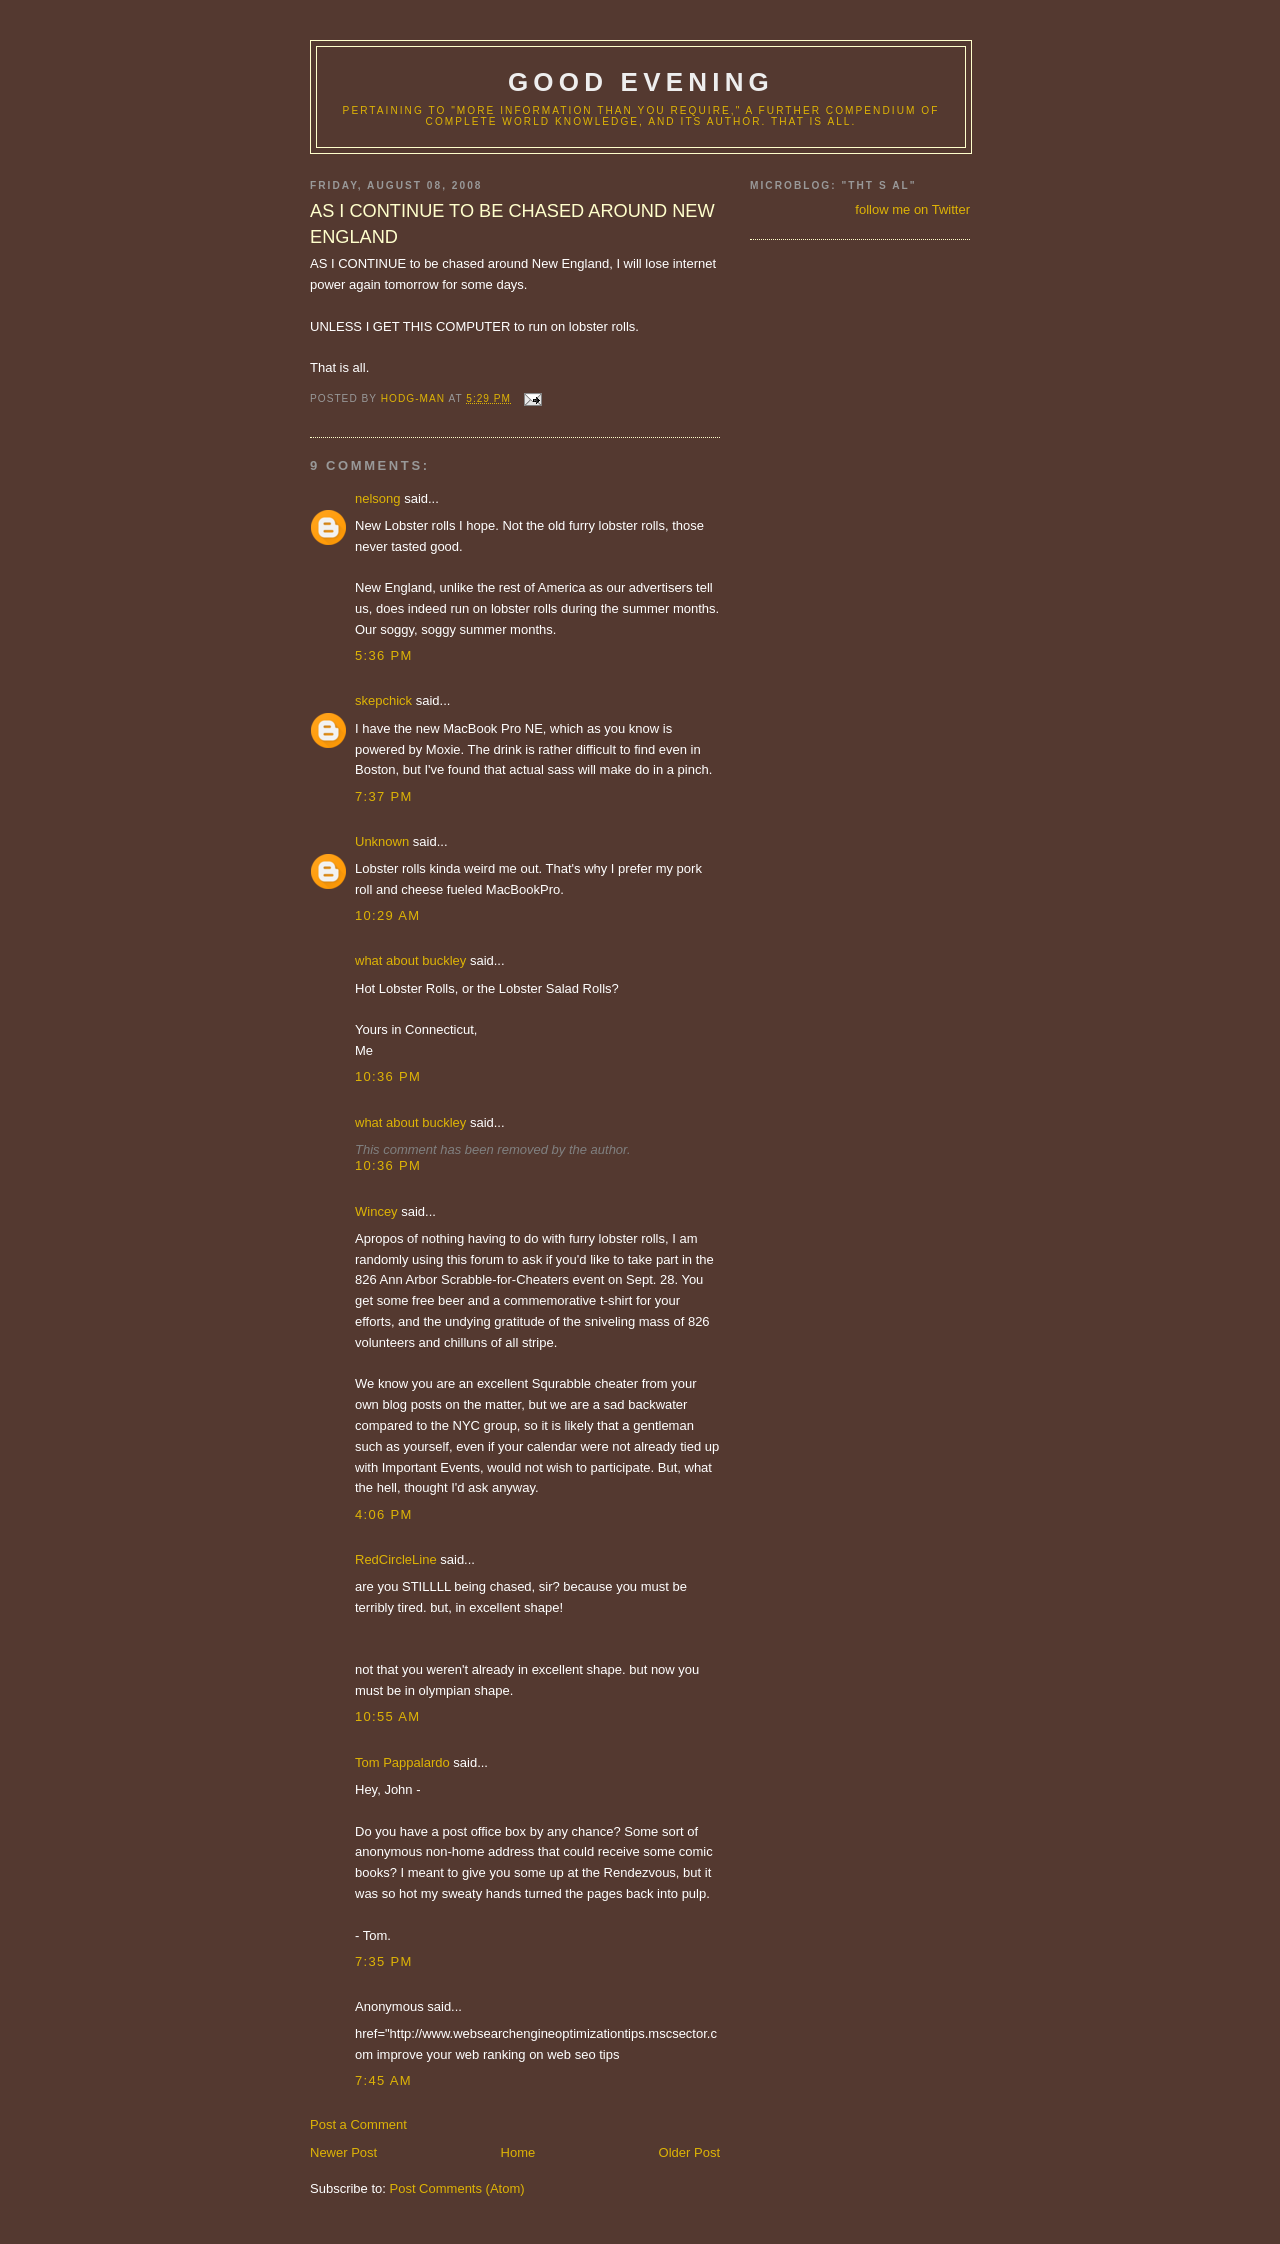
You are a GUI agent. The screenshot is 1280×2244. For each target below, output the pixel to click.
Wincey (376, 1211)
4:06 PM (384, 1514)
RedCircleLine (396, 1559)
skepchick (383, 700)
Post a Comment (358, 2124)
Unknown (382, 841)
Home (518, 2152)
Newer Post (343, 2152)
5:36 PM (384, 655)
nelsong (378, 498)
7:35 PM (384, 1961)
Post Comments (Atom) (457, 2188)
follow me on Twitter (912, 209)
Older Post (689, 2152)
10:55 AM (387, 1716)
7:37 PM (384, 796)
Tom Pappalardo (402, 1762)
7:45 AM (383, 2080)
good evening (641, 82)
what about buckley (410, 960)
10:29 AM (387, 915)
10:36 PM (388, 1076)
